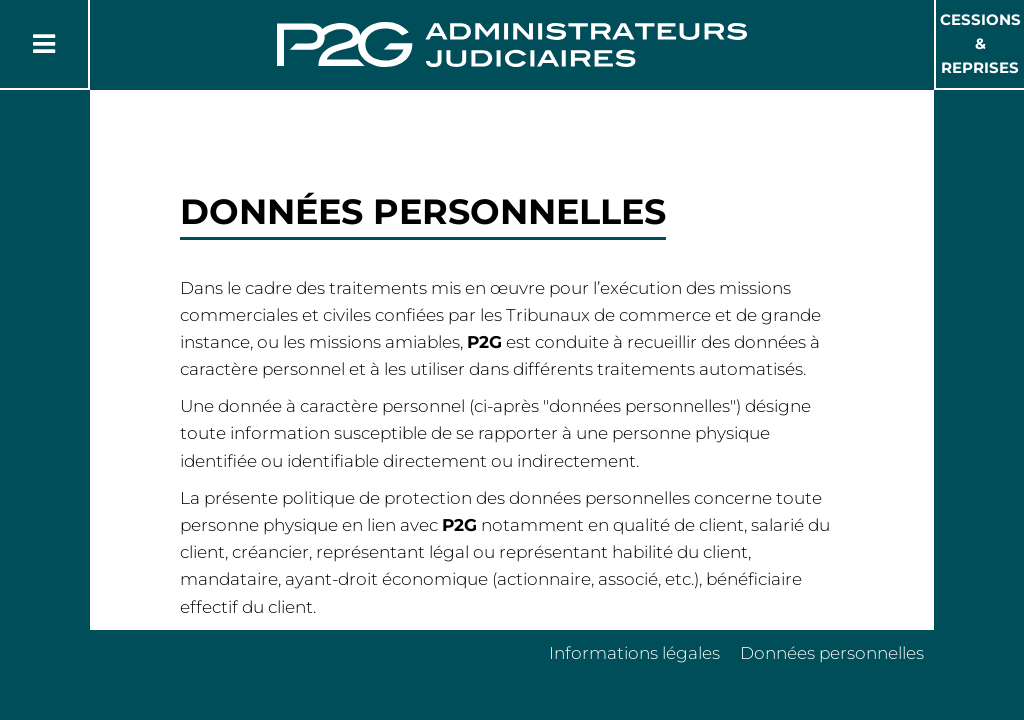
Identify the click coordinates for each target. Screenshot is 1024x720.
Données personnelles (832, 653)
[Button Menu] (44, 44)
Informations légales (634, 653)
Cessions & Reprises (980, 43)
